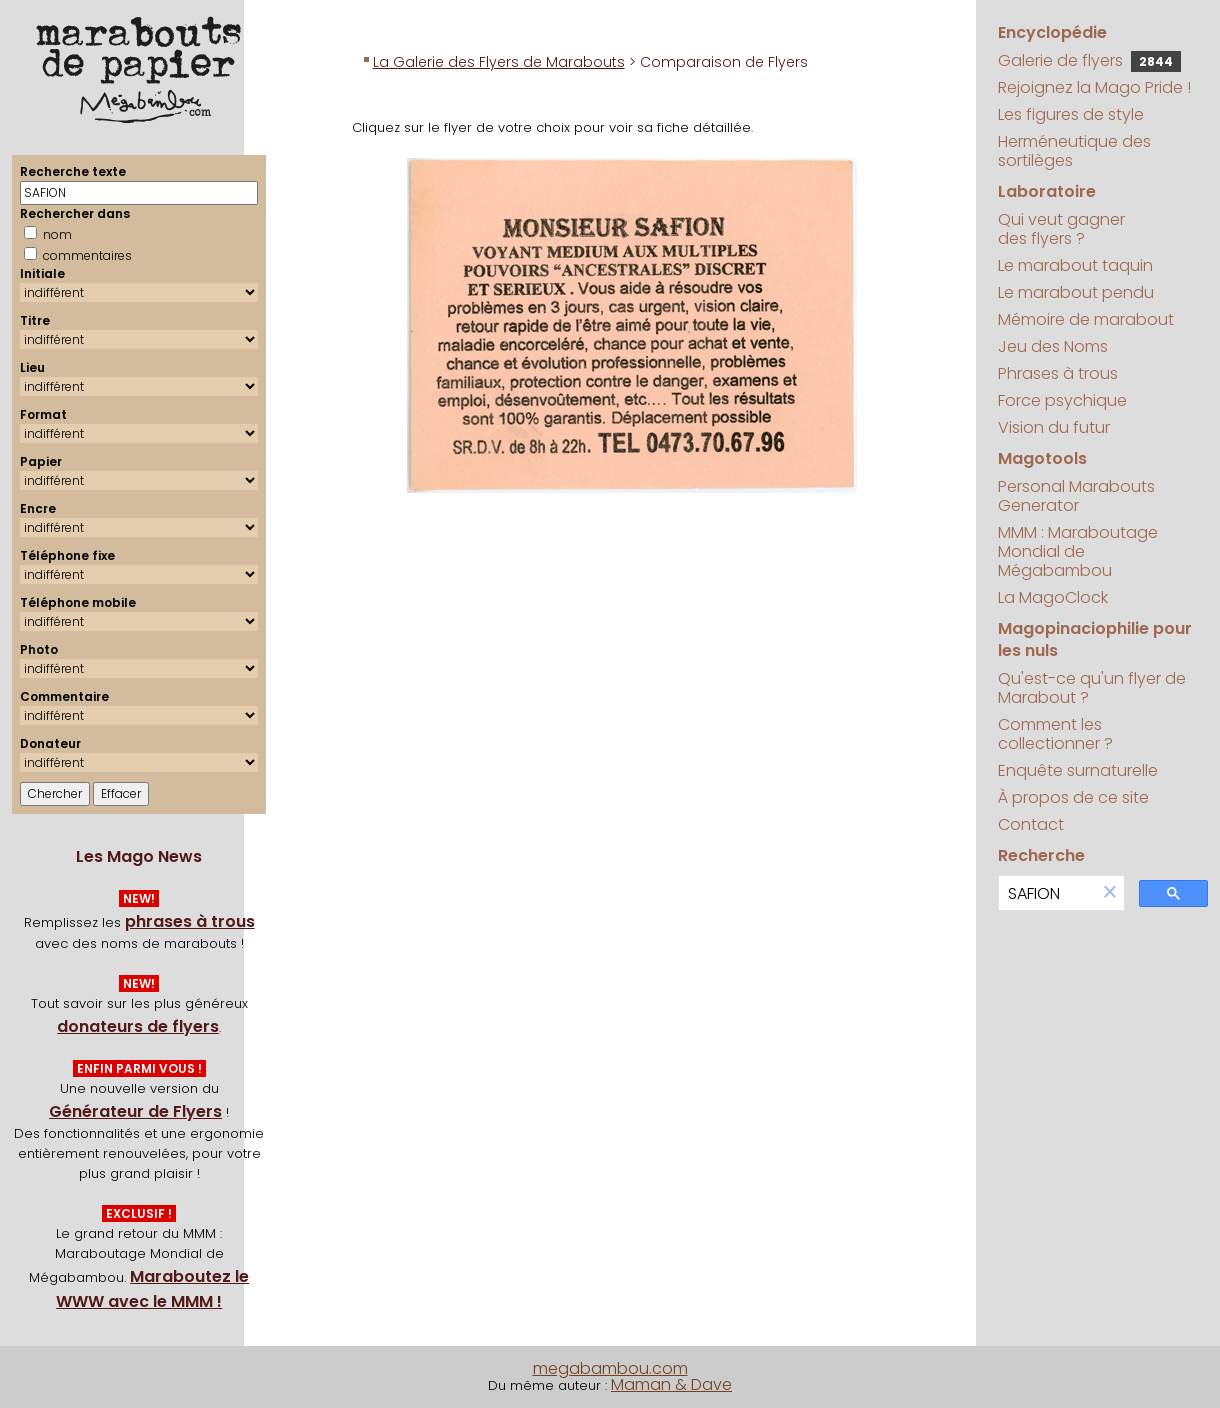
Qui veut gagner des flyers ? (1061, 229)
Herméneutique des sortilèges (1074, 151)
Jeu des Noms (1053, 346)
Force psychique (1062, 400)
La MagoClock (1053, 597)
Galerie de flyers (1089, 60)
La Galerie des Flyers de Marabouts (499, 62)
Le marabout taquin (1075, 265)
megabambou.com (610, 1368)
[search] (1047, 893)
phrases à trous (190, 921)
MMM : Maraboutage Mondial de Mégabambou (1078, 551)
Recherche (1041, 855)
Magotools (1042, 458)
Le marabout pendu (1076, 292)
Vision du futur (1054, 427)
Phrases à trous (1058, 373)
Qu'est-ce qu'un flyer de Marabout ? (1092, 688)
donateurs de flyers (138, 1026)
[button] (1110, 893)
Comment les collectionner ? (1055, 734)
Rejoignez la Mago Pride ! (1094, 87)
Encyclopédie (1052, 32)
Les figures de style (1071, 114)
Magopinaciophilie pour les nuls (1095, 639)
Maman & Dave (671, 1384)
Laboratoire (1047, 191)
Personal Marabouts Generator (1076, 496)
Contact (1031, 824)
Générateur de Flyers (135, 1111)
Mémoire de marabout (1086, 319)
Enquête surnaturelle (1078, 770)
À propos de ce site (1073, 797)
